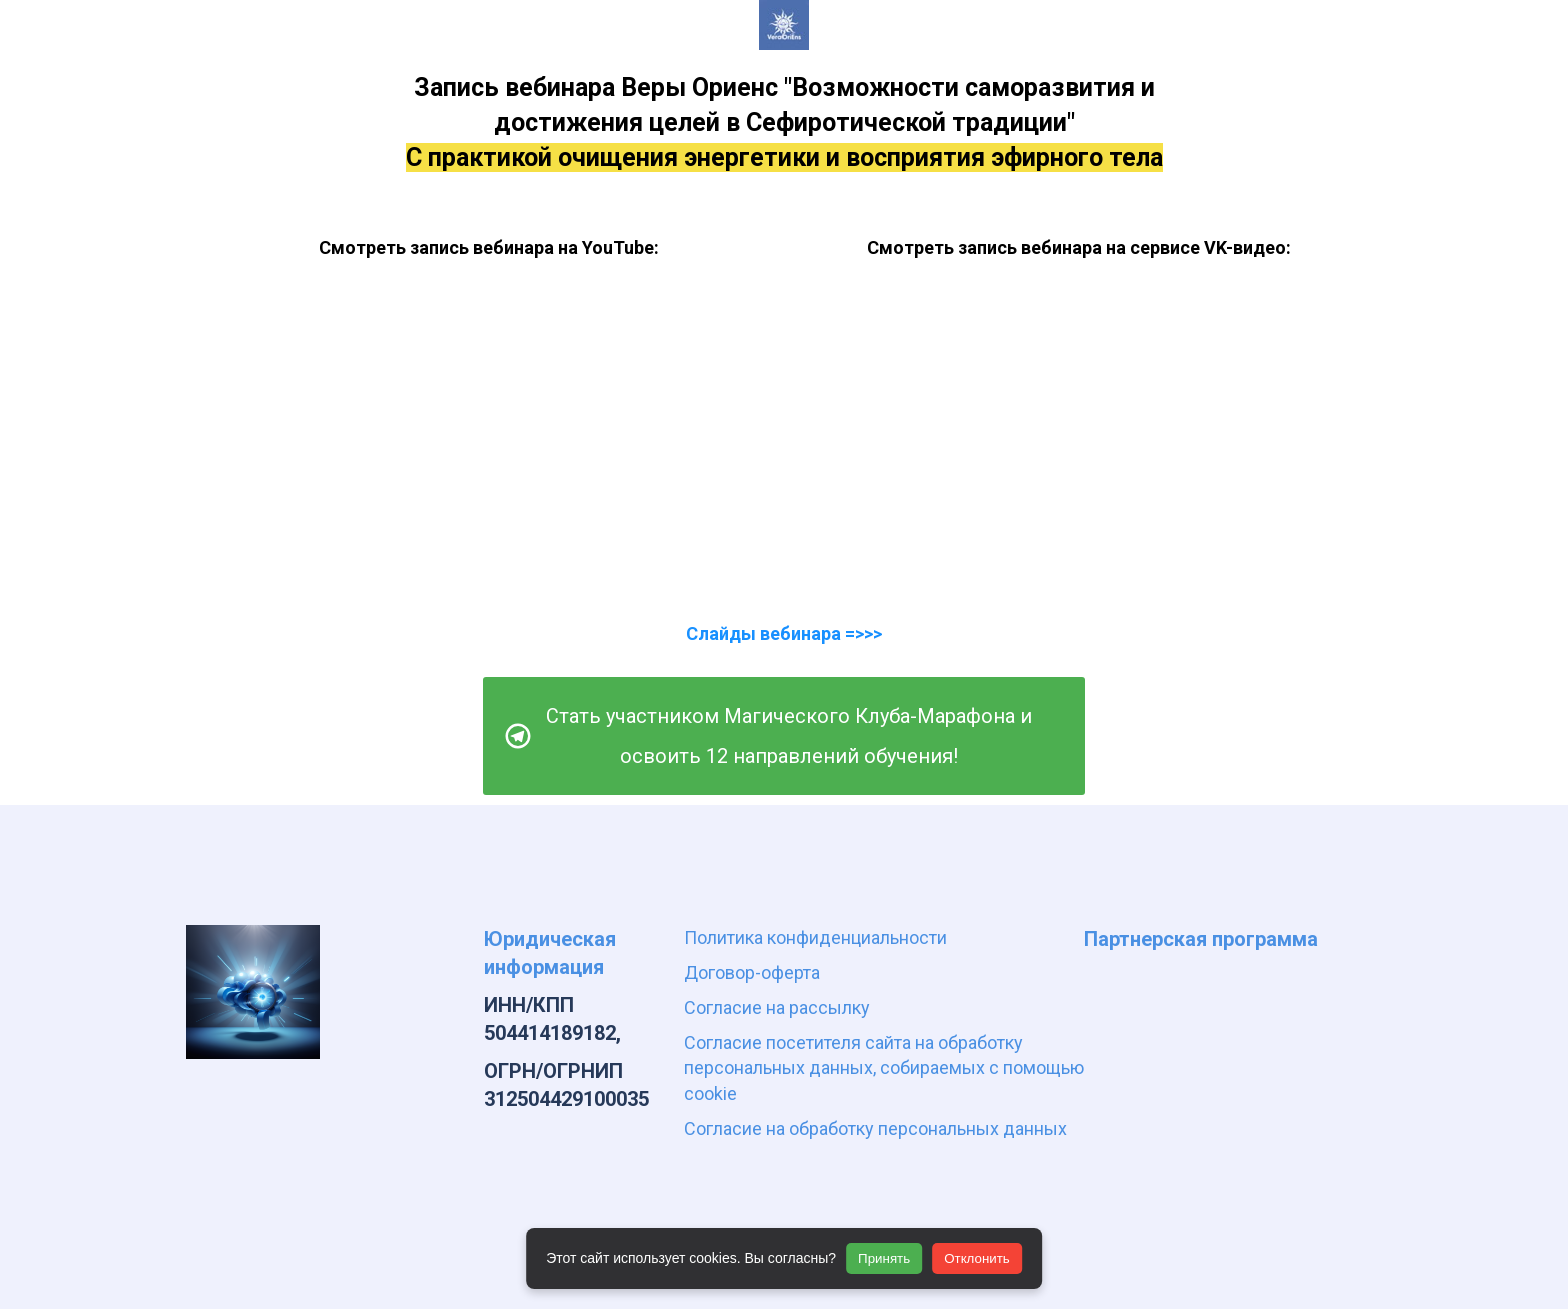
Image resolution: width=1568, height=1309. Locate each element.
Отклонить (977, 1258)
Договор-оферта (752, 972)
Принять (884, 1258)
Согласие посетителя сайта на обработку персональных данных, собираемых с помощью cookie (884, 1067)
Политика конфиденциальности (815, 937)
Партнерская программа (1201, 939)
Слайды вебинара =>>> (784, 633)
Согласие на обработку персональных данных (875, 1128)
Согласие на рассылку (777, 1007)
